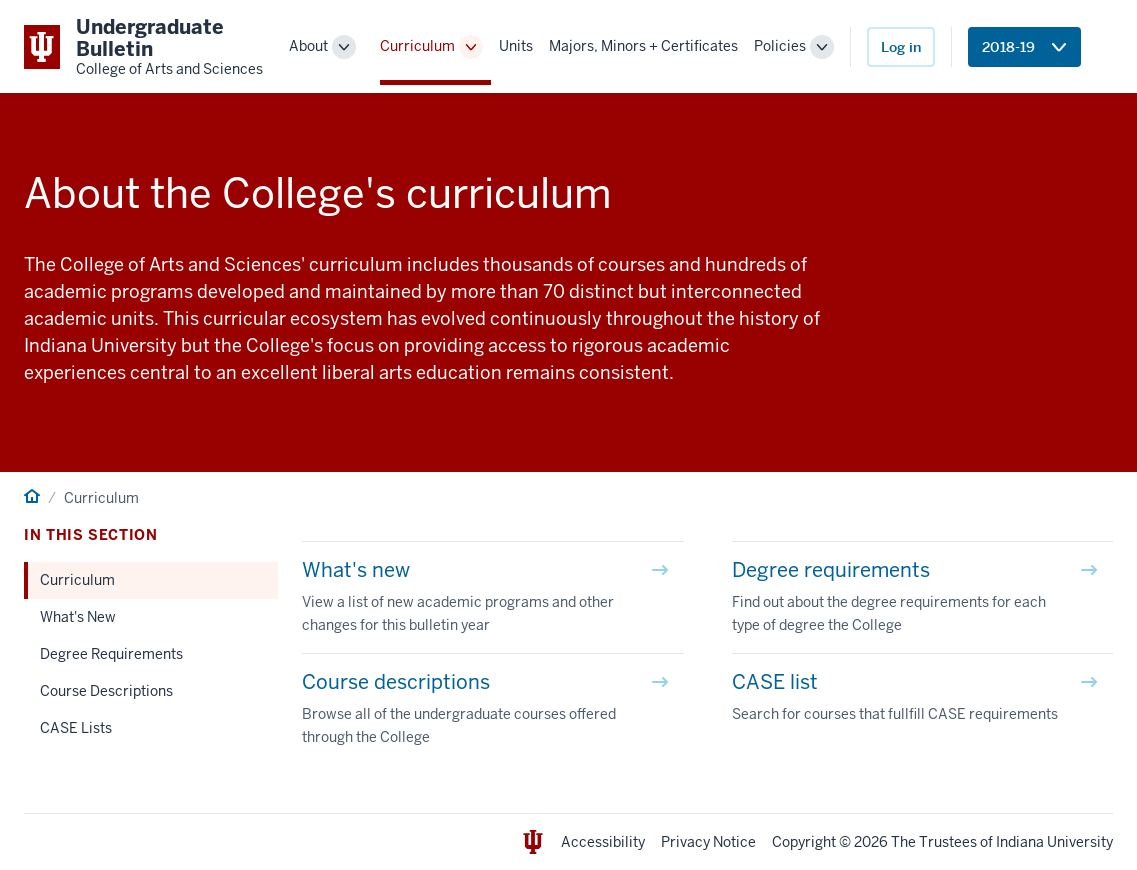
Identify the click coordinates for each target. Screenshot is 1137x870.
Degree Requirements (111, 654)
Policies (780, 46)
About (308, 46)
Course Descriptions (106, 691)
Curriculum (417, 46)
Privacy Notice (708, 842)
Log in (901, 47)
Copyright (804, 842)
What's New (78, 617)
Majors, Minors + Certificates (643, 46)
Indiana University (1054, 842)
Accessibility (603, 842)
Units (516, 46)
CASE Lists (76, 728)
